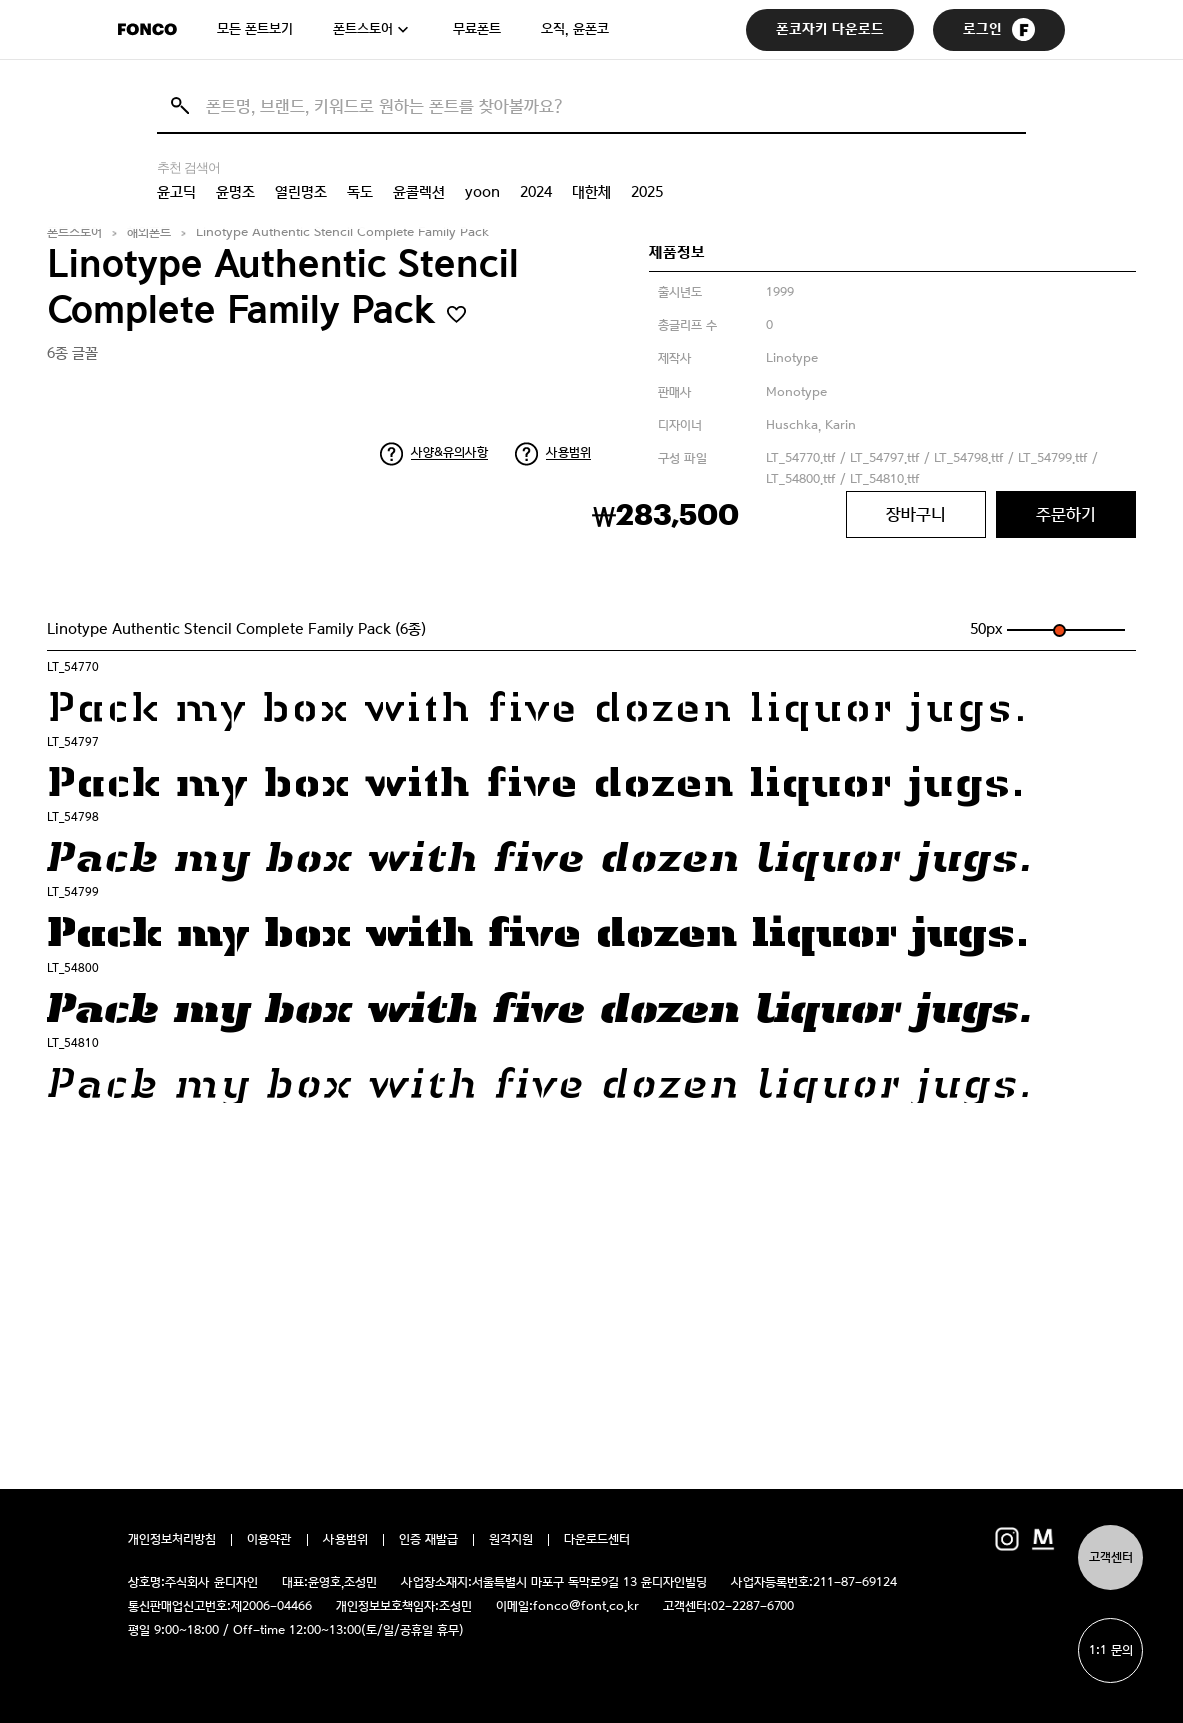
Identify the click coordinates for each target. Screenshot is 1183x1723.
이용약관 (269, 1540)
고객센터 (1111, 1557)
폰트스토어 (363, 29)
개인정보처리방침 (172, 1540)
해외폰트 (149, 232)
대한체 (591, 192)
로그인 (999, 29)
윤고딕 (176, 192)
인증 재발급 (428, 1540)
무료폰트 (477, 29)
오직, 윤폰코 (575, 29)
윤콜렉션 (419, 192)
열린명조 (301, 192)
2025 (647, 192)
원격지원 (511, 1540)
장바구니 (916, 514)
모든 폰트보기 (255, 29)
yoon (482, 192)
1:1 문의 (1111, 1650)
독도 (360, 192)
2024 (536, 192)
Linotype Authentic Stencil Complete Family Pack (342, 232)
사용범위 (568, 452)
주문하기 (1066, 514)
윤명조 (235, 192)
